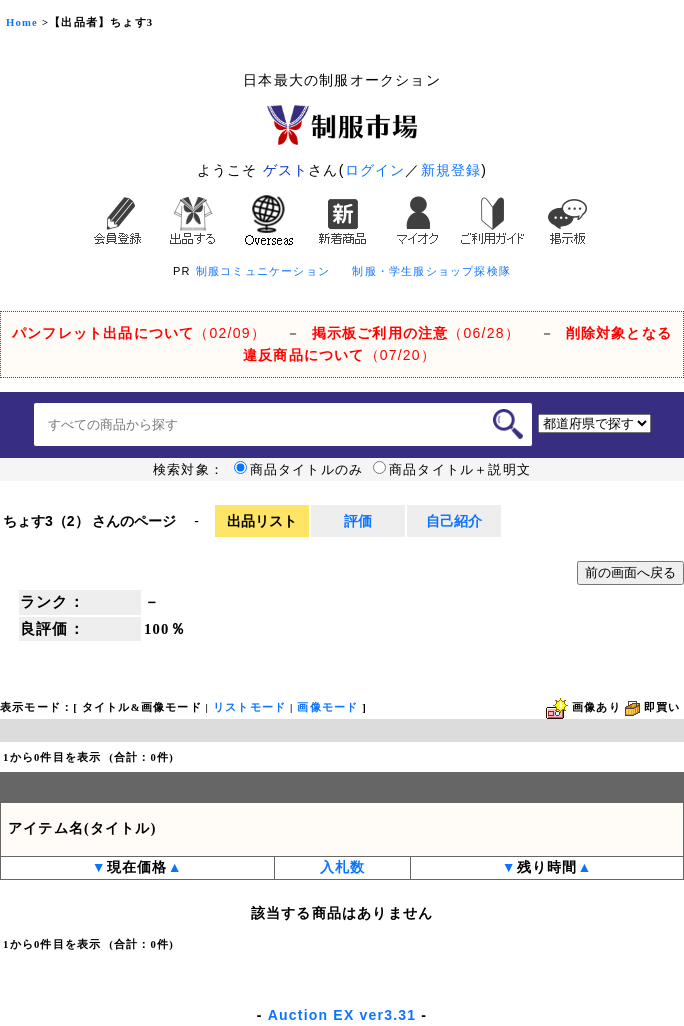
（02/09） (139, 333)
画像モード (327, 707)
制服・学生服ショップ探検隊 (431, 271)
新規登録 (451, 170)
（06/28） (416, 333)
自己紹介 (454, 521)
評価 (358, 521)
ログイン (375, 170)
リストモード (249, 707)
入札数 (343, 867)
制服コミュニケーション (263, 271)
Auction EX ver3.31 (342, 1015)
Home (22, 22)
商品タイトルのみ (299, 470)
